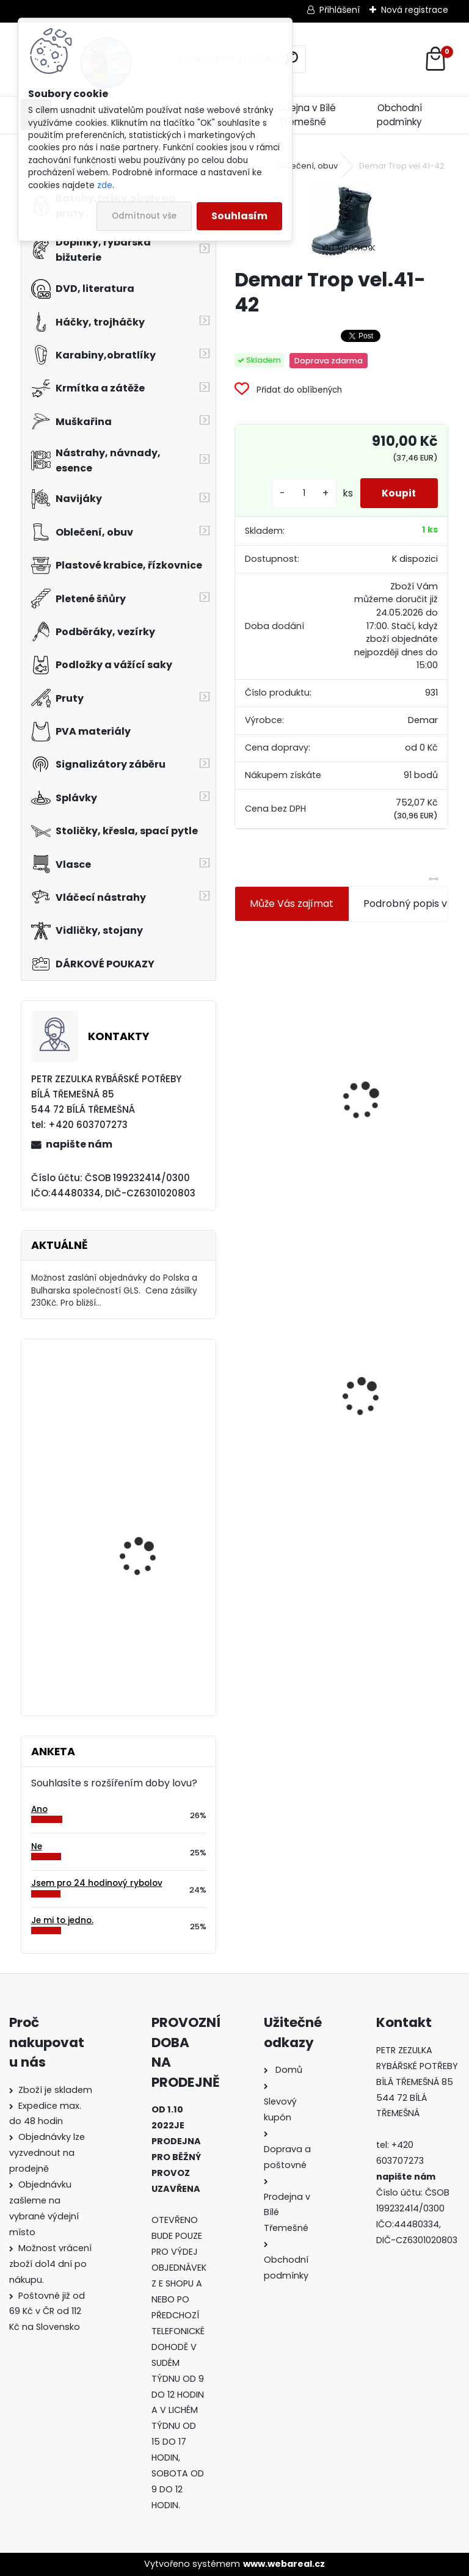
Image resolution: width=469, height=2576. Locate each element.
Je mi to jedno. (62, 1920)
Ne (36, 1846)
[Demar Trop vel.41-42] (341, 221)
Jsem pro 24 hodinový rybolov (96, 1883)
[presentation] (240, 1071)
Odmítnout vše (144, 216)
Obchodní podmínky (399, 114)
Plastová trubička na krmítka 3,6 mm (405, 1021)
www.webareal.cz (284, 2564)
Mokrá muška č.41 (396, 1364)
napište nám (79, 1144)
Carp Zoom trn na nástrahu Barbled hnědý (154, 1633)
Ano (39, 1809)
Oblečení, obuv (307, 166)
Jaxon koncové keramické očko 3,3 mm (288, 1029)
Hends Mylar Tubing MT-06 (154, 1517)
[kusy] (298, 493)
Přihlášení (339, 10)
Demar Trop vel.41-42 (272, 1369)
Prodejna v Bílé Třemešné (302, 114)
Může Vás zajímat (291, 904)
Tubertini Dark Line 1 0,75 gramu (153, 1402)
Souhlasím (239, 216)
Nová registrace (414, 10)
